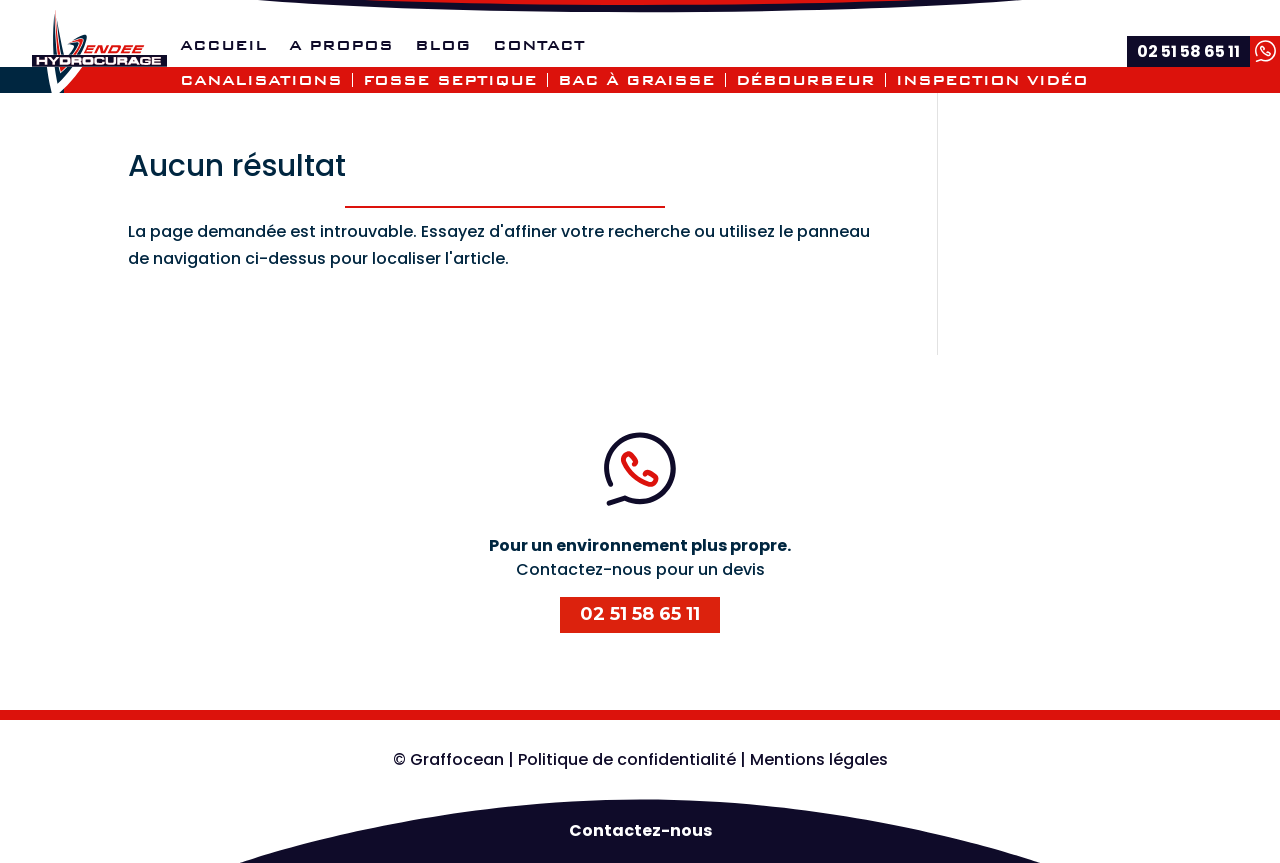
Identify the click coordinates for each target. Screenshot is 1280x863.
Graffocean (457, 759)
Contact (539, 46)
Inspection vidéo (992, 80)
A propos (341, 46)
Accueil (223, 46)
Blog (443, 46)
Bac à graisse (636, 80)
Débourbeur (805, 80)
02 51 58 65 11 (640, 614)
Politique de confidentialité (627, 759)
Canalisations (261, 80)
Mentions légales (819, 759)
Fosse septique (450, 80)
